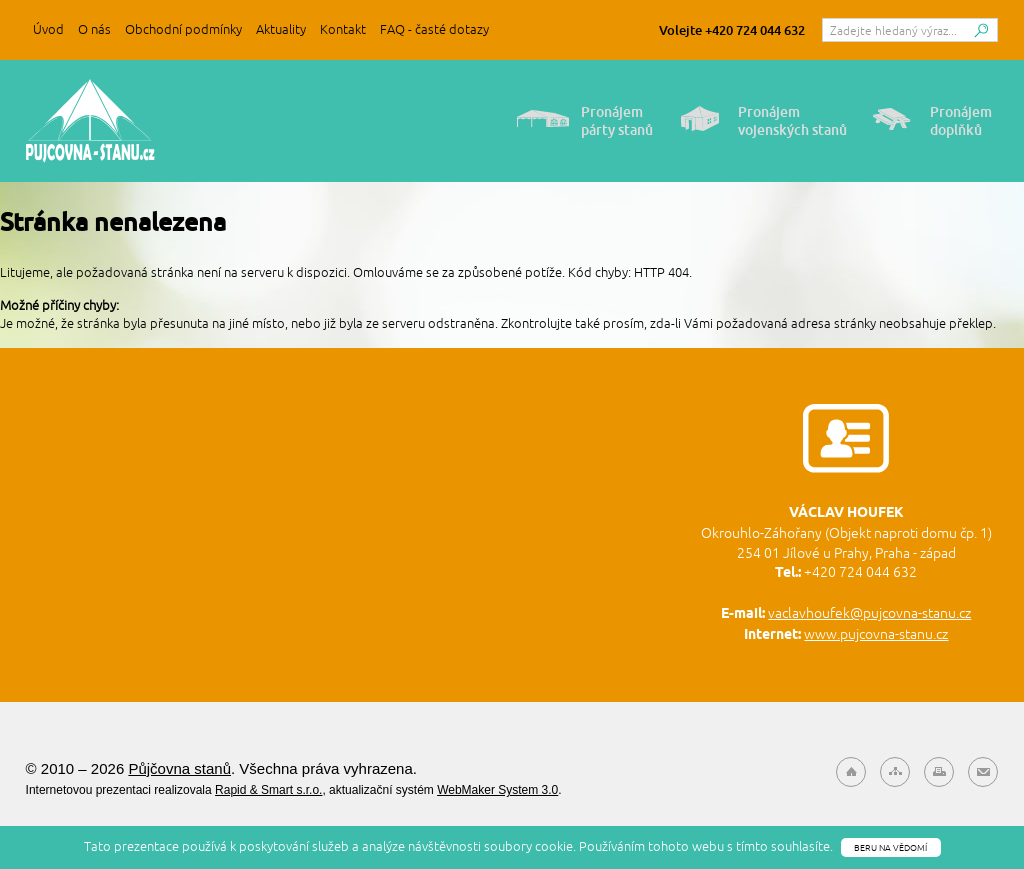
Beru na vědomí (890, 847)
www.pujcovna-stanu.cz (876, 634)
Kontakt (343, 29)
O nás (94, 29)
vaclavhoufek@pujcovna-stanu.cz (869, 613)
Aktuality (281, 29)
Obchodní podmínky (183, 29)
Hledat (981, 35)
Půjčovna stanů (90, 121)
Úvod (48, 29)
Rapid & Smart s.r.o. (268, 790)
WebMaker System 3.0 (497, 790)
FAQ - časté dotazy (434, 29)
